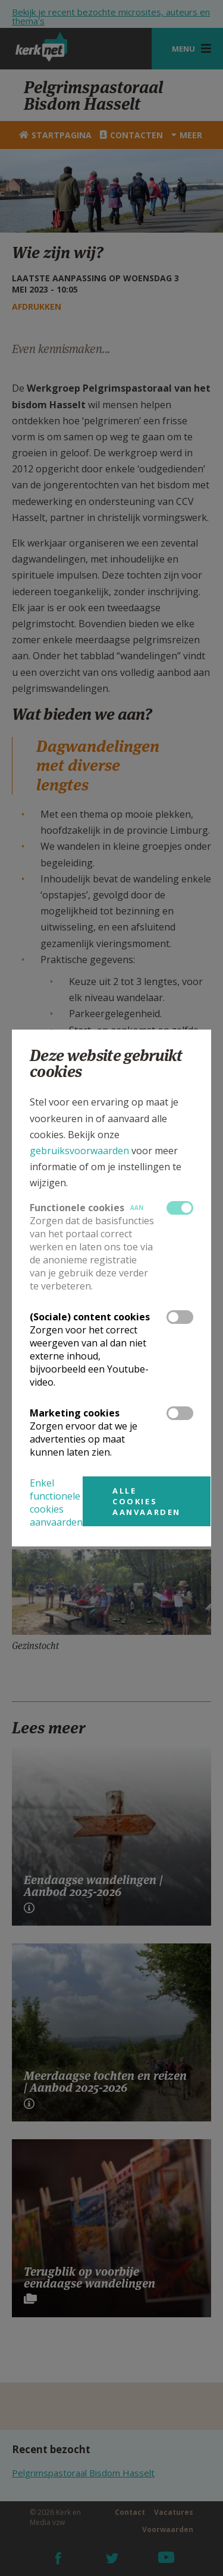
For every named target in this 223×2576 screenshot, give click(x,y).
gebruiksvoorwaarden (79, 1150)
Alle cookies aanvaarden (146, 1501)
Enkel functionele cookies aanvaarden (56, 1502)
